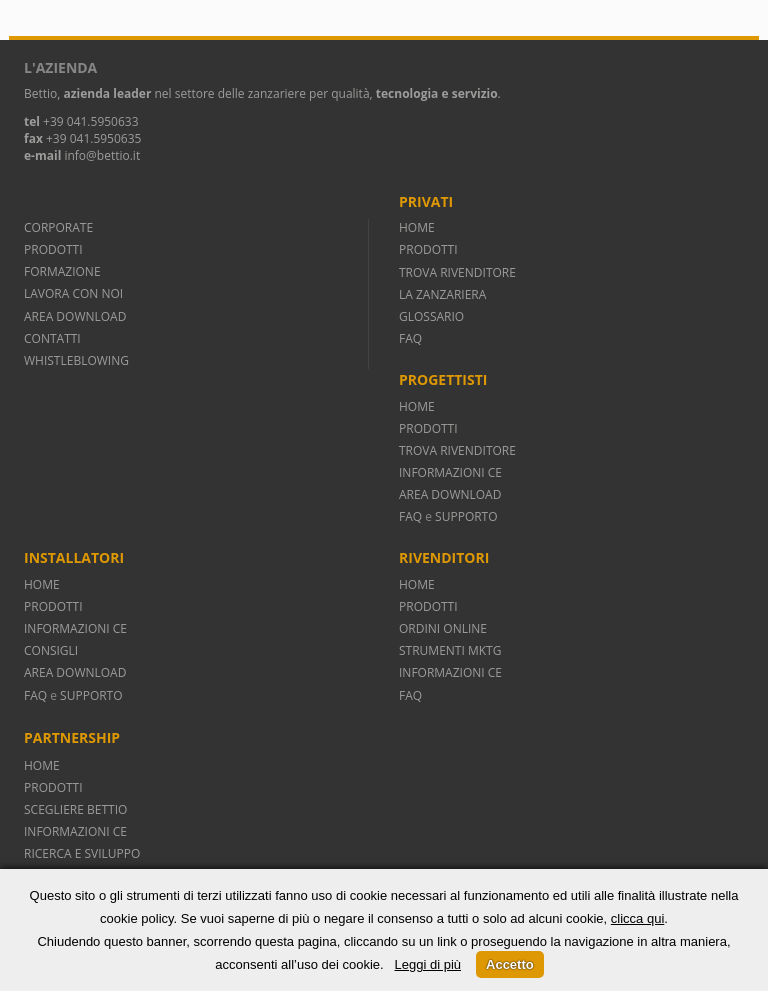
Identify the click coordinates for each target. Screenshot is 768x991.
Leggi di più (428, 964)
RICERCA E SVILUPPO (82, 853)
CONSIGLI (51, 650)
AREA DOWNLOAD (75, 316)
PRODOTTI (53, 249)
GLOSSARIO (431, 316)
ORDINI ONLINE (443, 628)
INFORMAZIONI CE (450, 472)
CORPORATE (58, 227)
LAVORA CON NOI (73, 293)
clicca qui (637, 918)
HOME (417, 227)
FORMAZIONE (62, 271)
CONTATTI (52, 338)
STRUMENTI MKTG (450, 650)
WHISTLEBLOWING (76, 360)
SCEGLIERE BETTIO (75, 809)
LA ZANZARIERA (442, 294)
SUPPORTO (466, 516)
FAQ (410, 338)
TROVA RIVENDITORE (457, 272)
